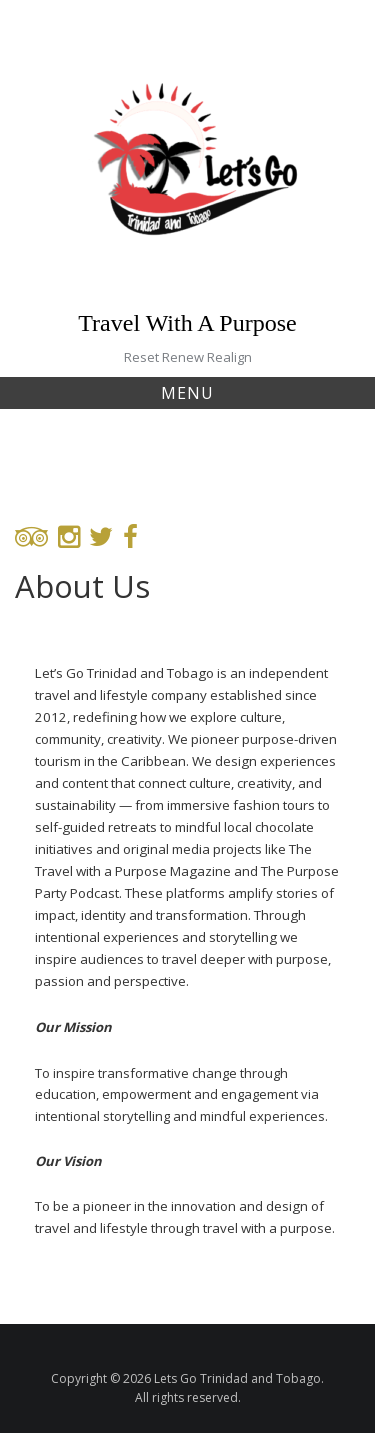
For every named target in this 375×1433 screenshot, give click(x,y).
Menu (187, 393)
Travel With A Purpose (187, 323)
